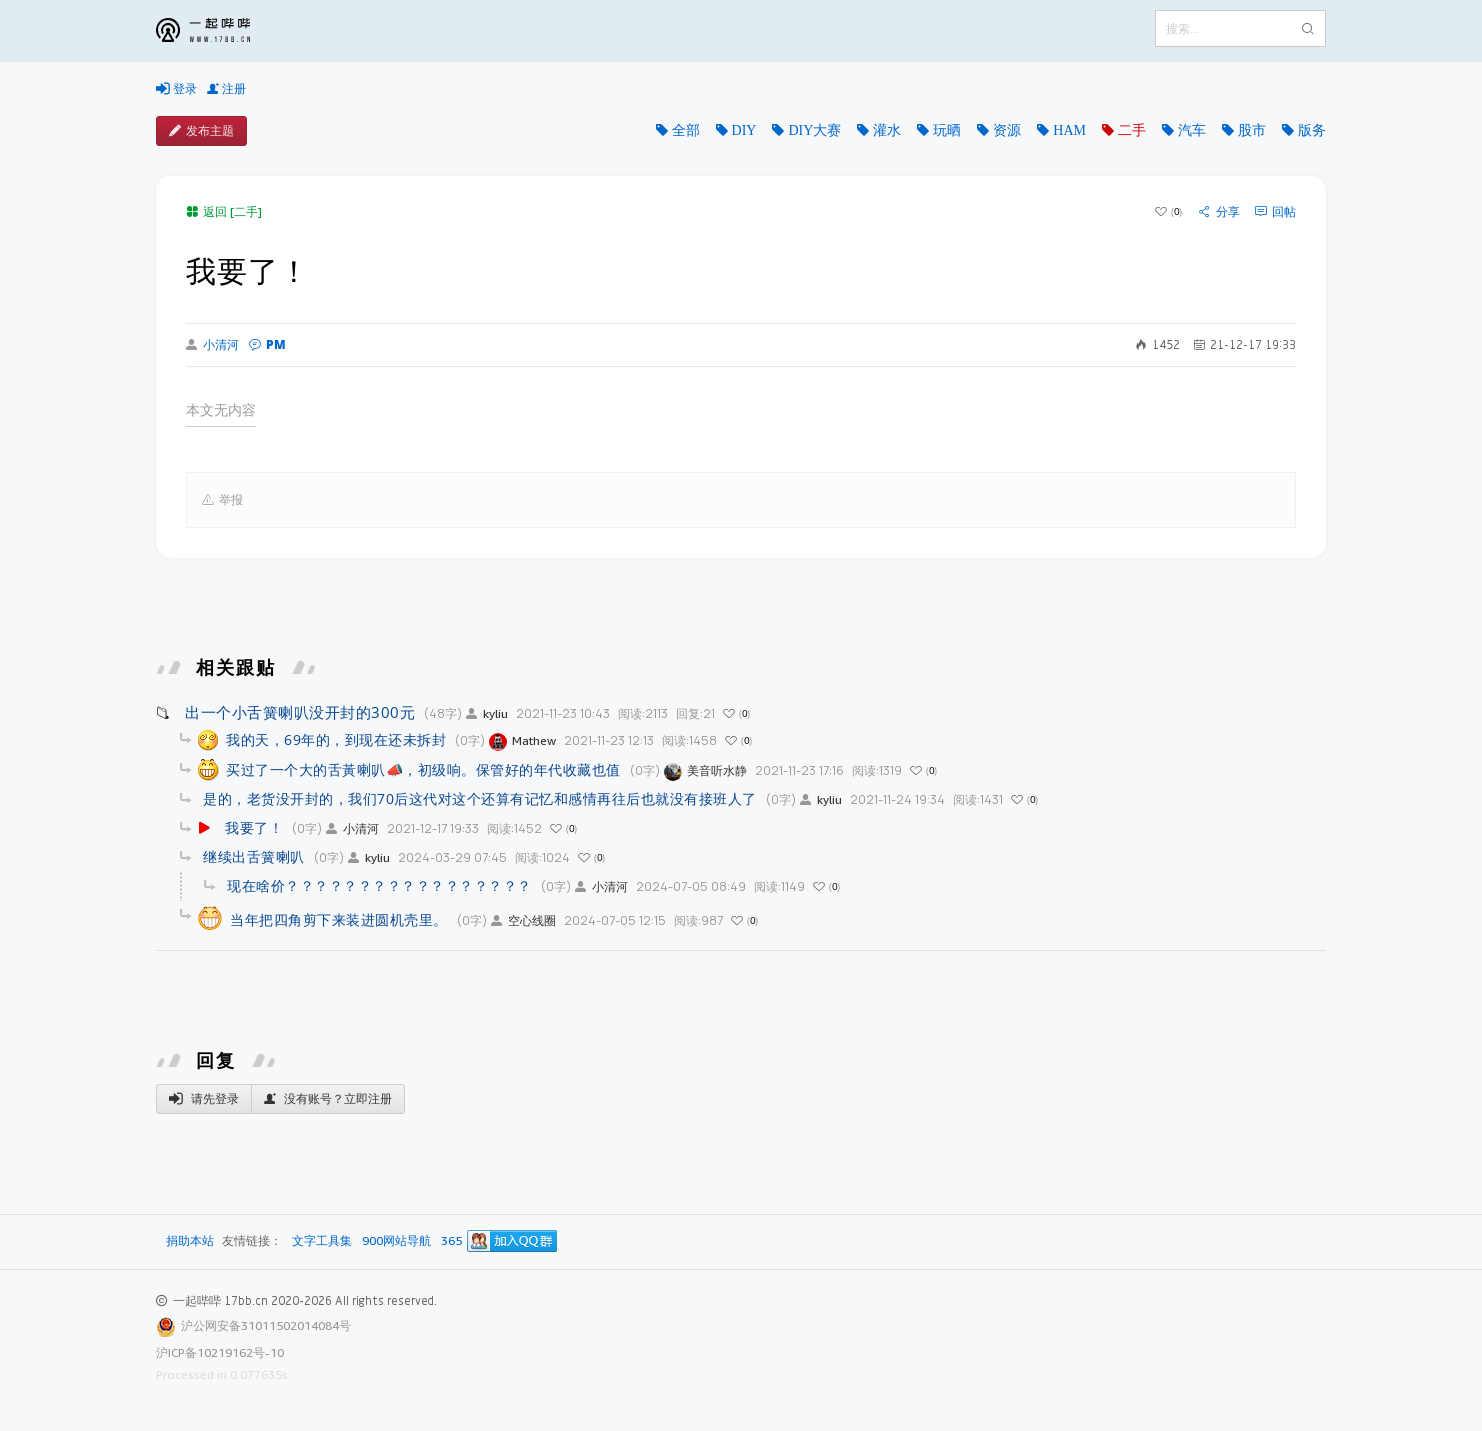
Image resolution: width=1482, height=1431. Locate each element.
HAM (1069, 130)
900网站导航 (396, 1241)
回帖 (1275, 212)
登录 (176, 89)
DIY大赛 (814, 130)
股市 (1252, 130)
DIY (744, 130)
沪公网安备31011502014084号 (266, 1325)
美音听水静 (705, 770)
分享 (1219, 212)
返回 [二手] (224, 211)
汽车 (1192, 130)
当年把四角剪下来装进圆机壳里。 (339, 919)
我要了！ (254, 827)
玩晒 (947, 130)
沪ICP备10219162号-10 (220, 1352)
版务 (1312, 130)
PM (267, 344)
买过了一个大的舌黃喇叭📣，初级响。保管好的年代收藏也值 (423, 769)
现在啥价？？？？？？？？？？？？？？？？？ (379, 885)
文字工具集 (322, 1241)
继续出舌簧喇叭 (254, 856)
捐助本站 (190, 1240)
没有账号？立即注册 (328, 1099)
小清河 (212, 345)
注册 (226, 89)
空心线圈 (523, 920)
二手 (1132, 130)
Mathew (522, 740)
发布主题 (201, 131)
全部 (686, 130)
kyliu (487, 713)
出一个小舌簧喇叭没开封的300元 (300, 712)
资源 (1007, 130)
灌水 (887, 130)
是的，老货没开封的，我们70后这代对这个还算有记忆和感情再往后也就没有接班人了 (480, 798)
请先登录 (204, 1099)
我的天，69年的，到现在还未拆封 (336, 739)
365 (451, 1241)
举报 (222, 500)
